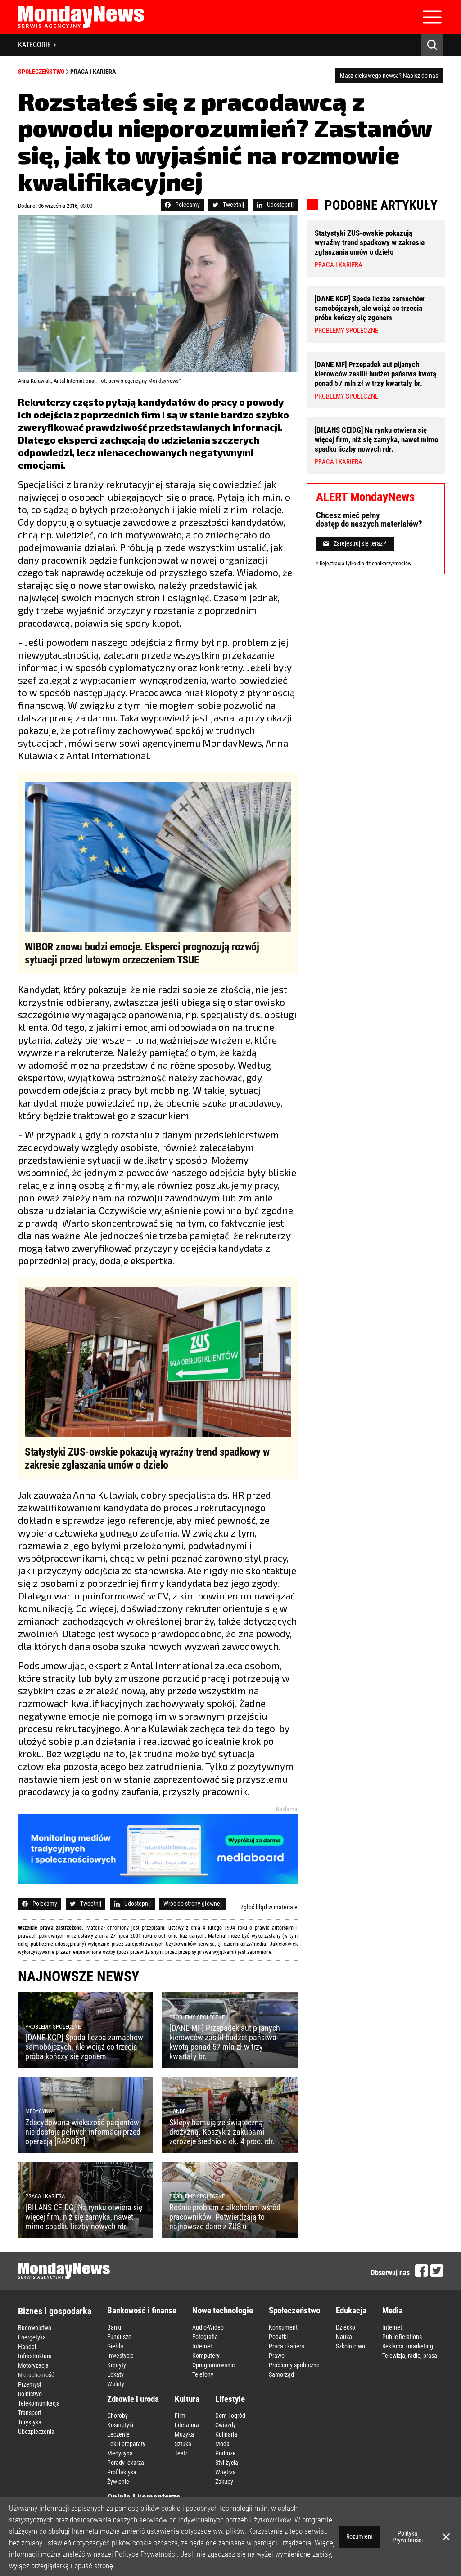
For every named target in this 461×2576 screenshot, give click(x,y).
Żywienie (118, 2481)
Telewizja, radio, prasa (409, 2355)
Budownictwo (34, 2327)
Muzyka (184, 2434)
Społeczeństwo (41, 71)
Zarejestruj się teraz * (355, 543)
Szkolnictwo (350, 2346)
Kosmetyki (120, 2424)
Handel (27, 2346)
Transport (29, 2412)
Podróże (225, 2453)
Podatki (278, 2336)
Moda (222, 2443)
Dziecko (345, 2327)
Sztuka (183, 2443)
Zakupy (224, 2481)
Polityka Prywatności (408, 2537)
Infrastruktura (35, 2356)
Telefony (202, 2374)
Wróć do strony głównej (192, 1903)
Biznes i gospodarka (54, 2311)
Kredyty (116, 2365)
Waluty (115, 2384)
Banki (114, 2327)
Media (392, 2310)
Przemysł (29, 2384)
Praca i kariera (93, 71)
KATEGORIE (37, 44)
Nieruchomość (36, 2375)
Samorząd (281, 2374)
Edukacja (351, 2310)
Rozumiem (359, 2536)
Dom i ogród (230, 2415)
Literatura (187, 2424)
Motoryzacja (33, 2365)
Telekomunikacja (39, 2403)
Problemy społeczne (294, 2365)
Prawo (277, 2355)
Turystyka (29, 2422)
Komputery (206, 2355)
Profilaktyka (121, 2472)
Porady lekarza (125, 2462)
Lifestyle (230, 2399)
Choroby (117, 2415)
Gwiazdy (225, 2424)
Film (180, 2415)
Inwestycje (120, 2355)
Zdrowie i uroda (133, 2399)
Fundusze (119, 2336)
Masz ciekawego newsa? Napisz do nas (389, 75)
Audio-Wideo (208, 2327)
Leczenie (118, 2434)
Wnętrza (225, 2472)
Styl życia (226, 2462)
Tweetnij (228, 204)
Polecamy (182, 204)
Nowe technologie (222, 2310)
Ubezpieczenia (36, 2431)
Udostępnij (275, 204)
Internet (202, 2346)
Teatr (181, 2453)
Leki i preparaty (126, 2443)
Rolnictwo (30, 2393)
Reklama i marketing (407, 2346)
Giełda (115, 2346)
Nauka (344, 2336)
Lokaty (115, 2374)
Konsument (283, 2327)
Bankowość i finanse (141, 2310)
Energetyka (32, 2337)
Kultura (187, 2399)
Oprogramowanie (213, 2365)
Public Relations (402, 2336)
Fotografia (205, 2336)
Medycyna (120, 2453)
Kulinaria (226, 2434)
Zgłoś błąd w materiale (269, 1907)
